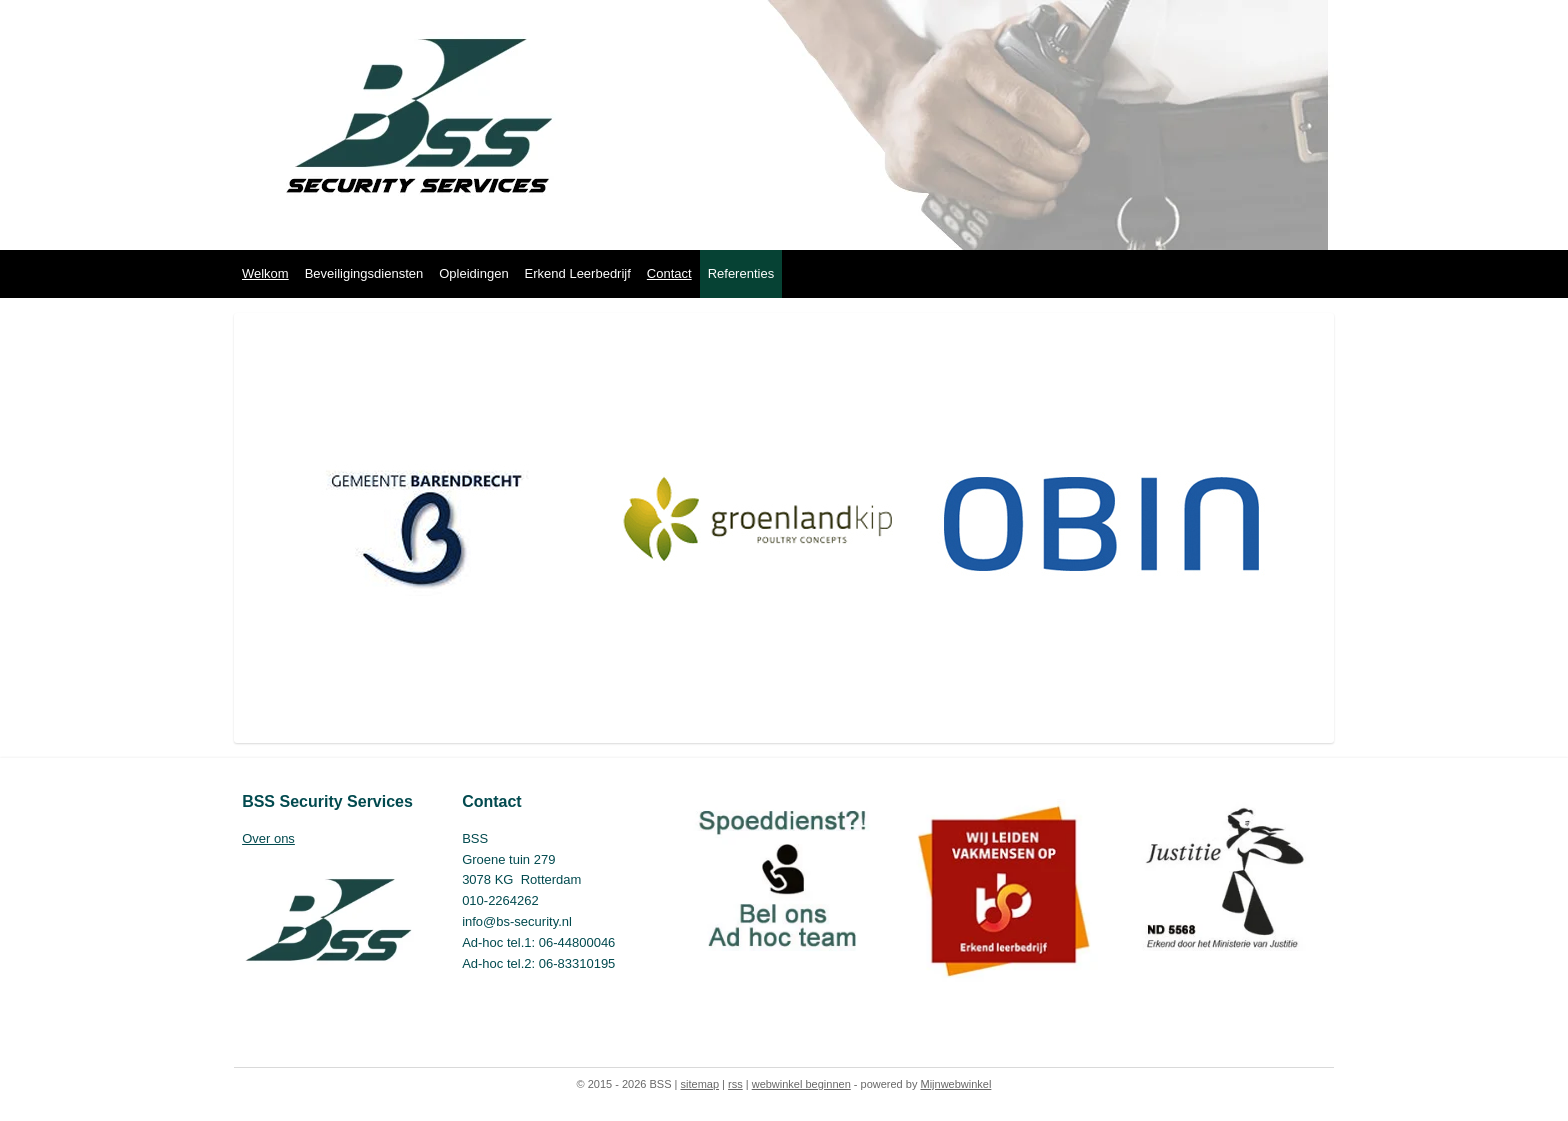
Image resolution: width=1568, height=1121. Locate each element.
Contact (669, 273)
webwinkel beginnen (801, 1084)
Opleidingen (473, 273)
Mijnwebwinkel (955, 1084)
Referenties (741, 273)
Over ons (268, 838)
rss (735, 1084)
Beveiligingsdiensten (364, 273)
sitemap (700, 1084)
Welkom (265, 273)
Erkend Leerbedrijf (578, 273)
